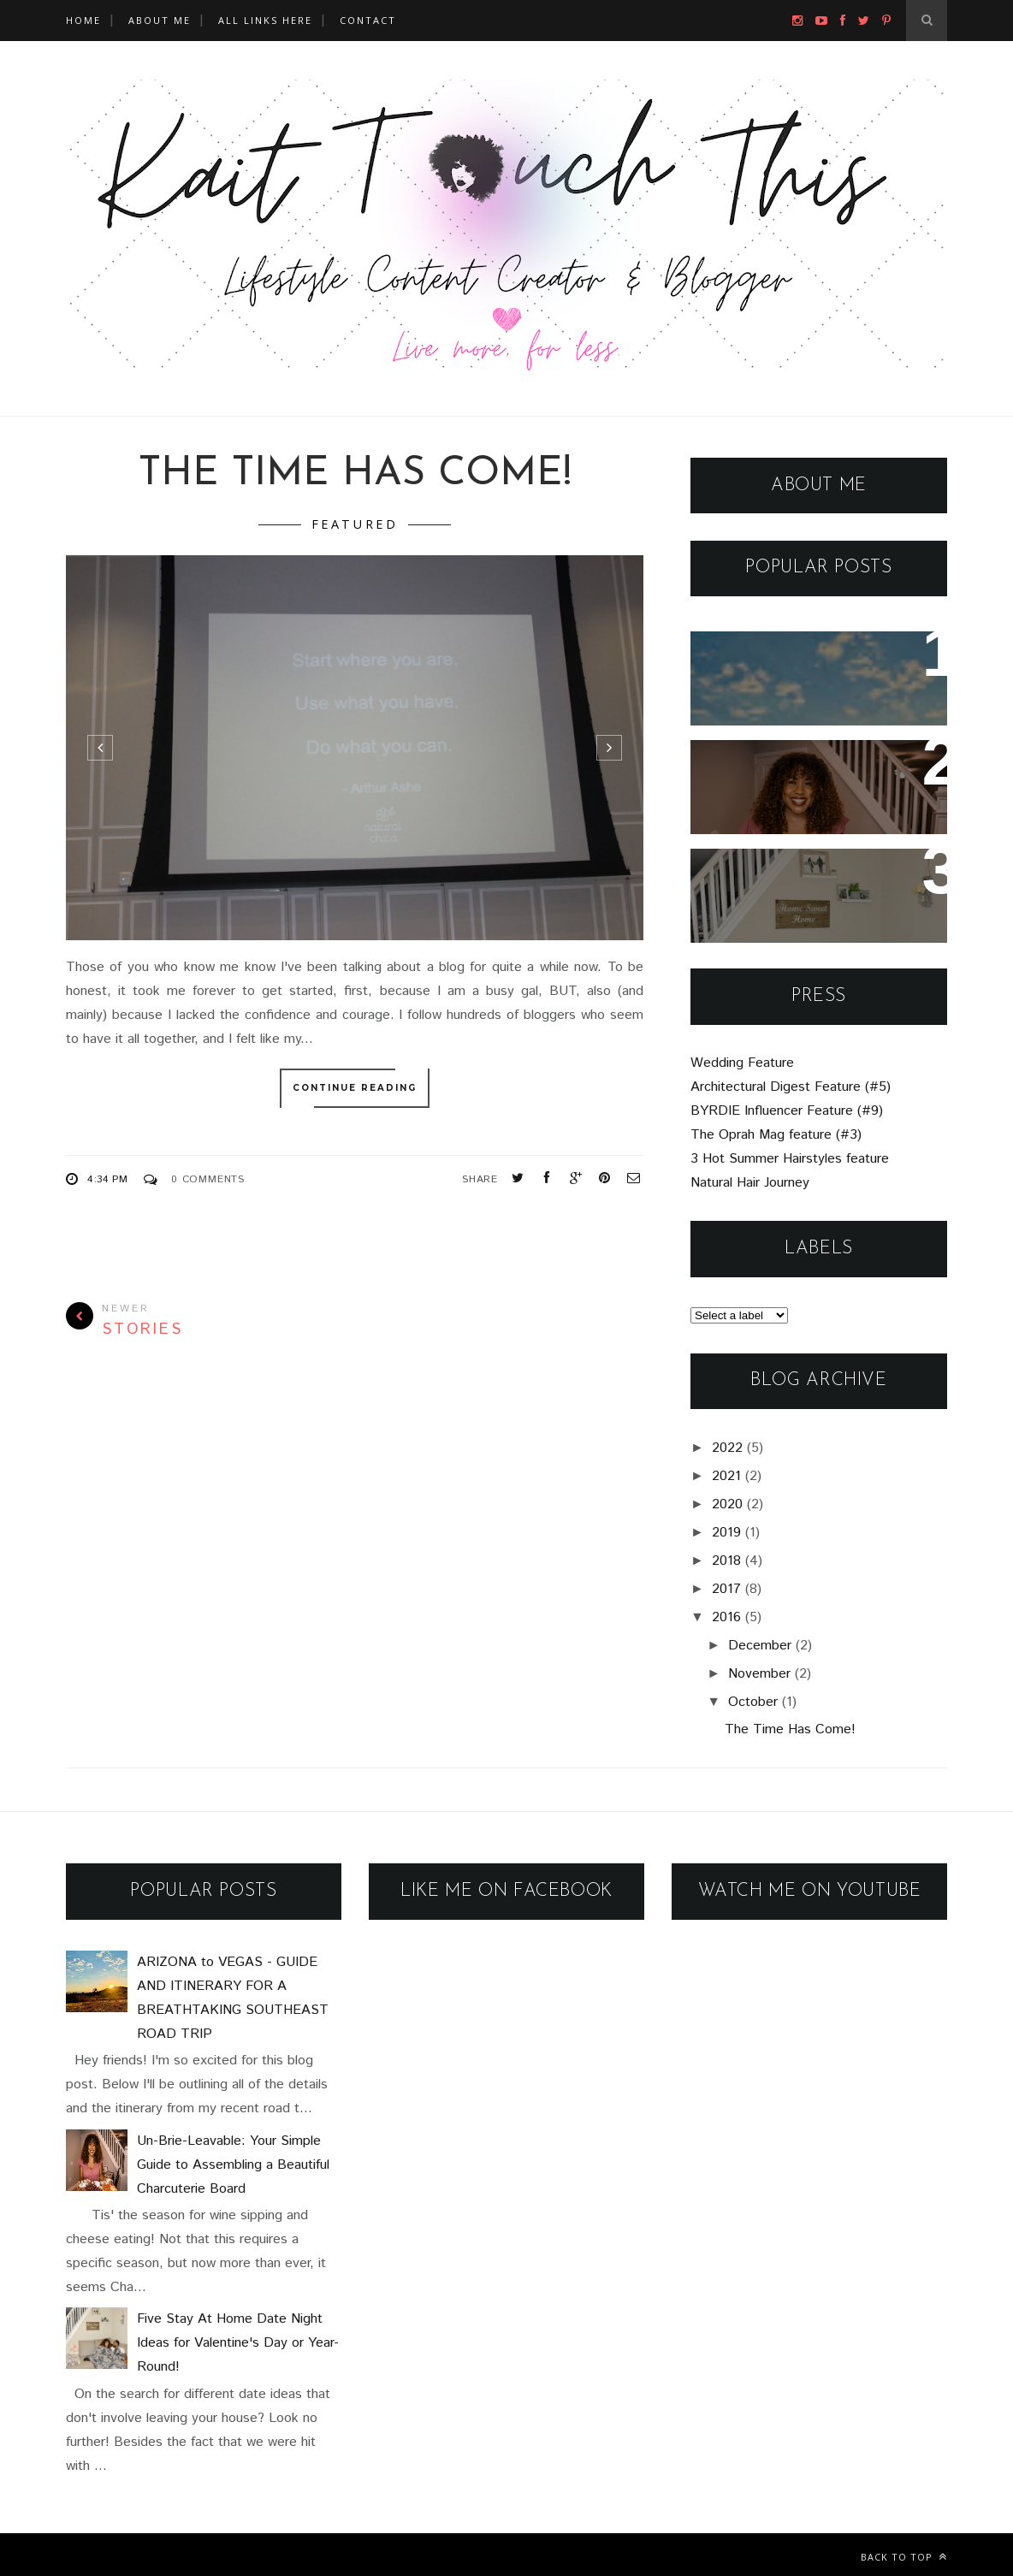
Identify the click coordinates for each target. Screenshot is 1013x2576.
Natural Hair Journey (749, 1183)
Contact (368, 20)
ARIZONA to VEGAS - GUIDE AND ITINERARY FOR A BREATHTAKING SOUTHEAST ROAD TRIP (816, 690)
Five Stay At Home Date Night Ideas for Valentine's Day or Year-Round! (808, 896)
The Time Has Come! (355, 474)
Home (83, 20)
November (759, 1674)
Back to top (904, 2556)
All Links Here (265, 20)
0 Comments (208, 1179)
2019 (726, 1533)
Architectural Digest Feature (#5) (790, 1087)
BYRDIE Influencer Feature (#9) (786, 1111)
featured (355, 524)
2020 (727, 1504)
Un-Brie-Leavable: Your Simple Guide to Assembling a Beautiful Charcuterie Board (812, 799)
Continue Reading (354, 1088)
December (759, 1645)
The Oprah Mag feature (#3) (776, 1135)
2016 (726, 1617)
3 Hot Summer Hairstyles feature (789, 1159)
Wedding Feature (742, 1063)
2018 (726, 1561)
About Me (159, 20)
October (753, 1702)
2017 (726, 1589)
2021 (726, 1476)
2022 (727, 1448)
